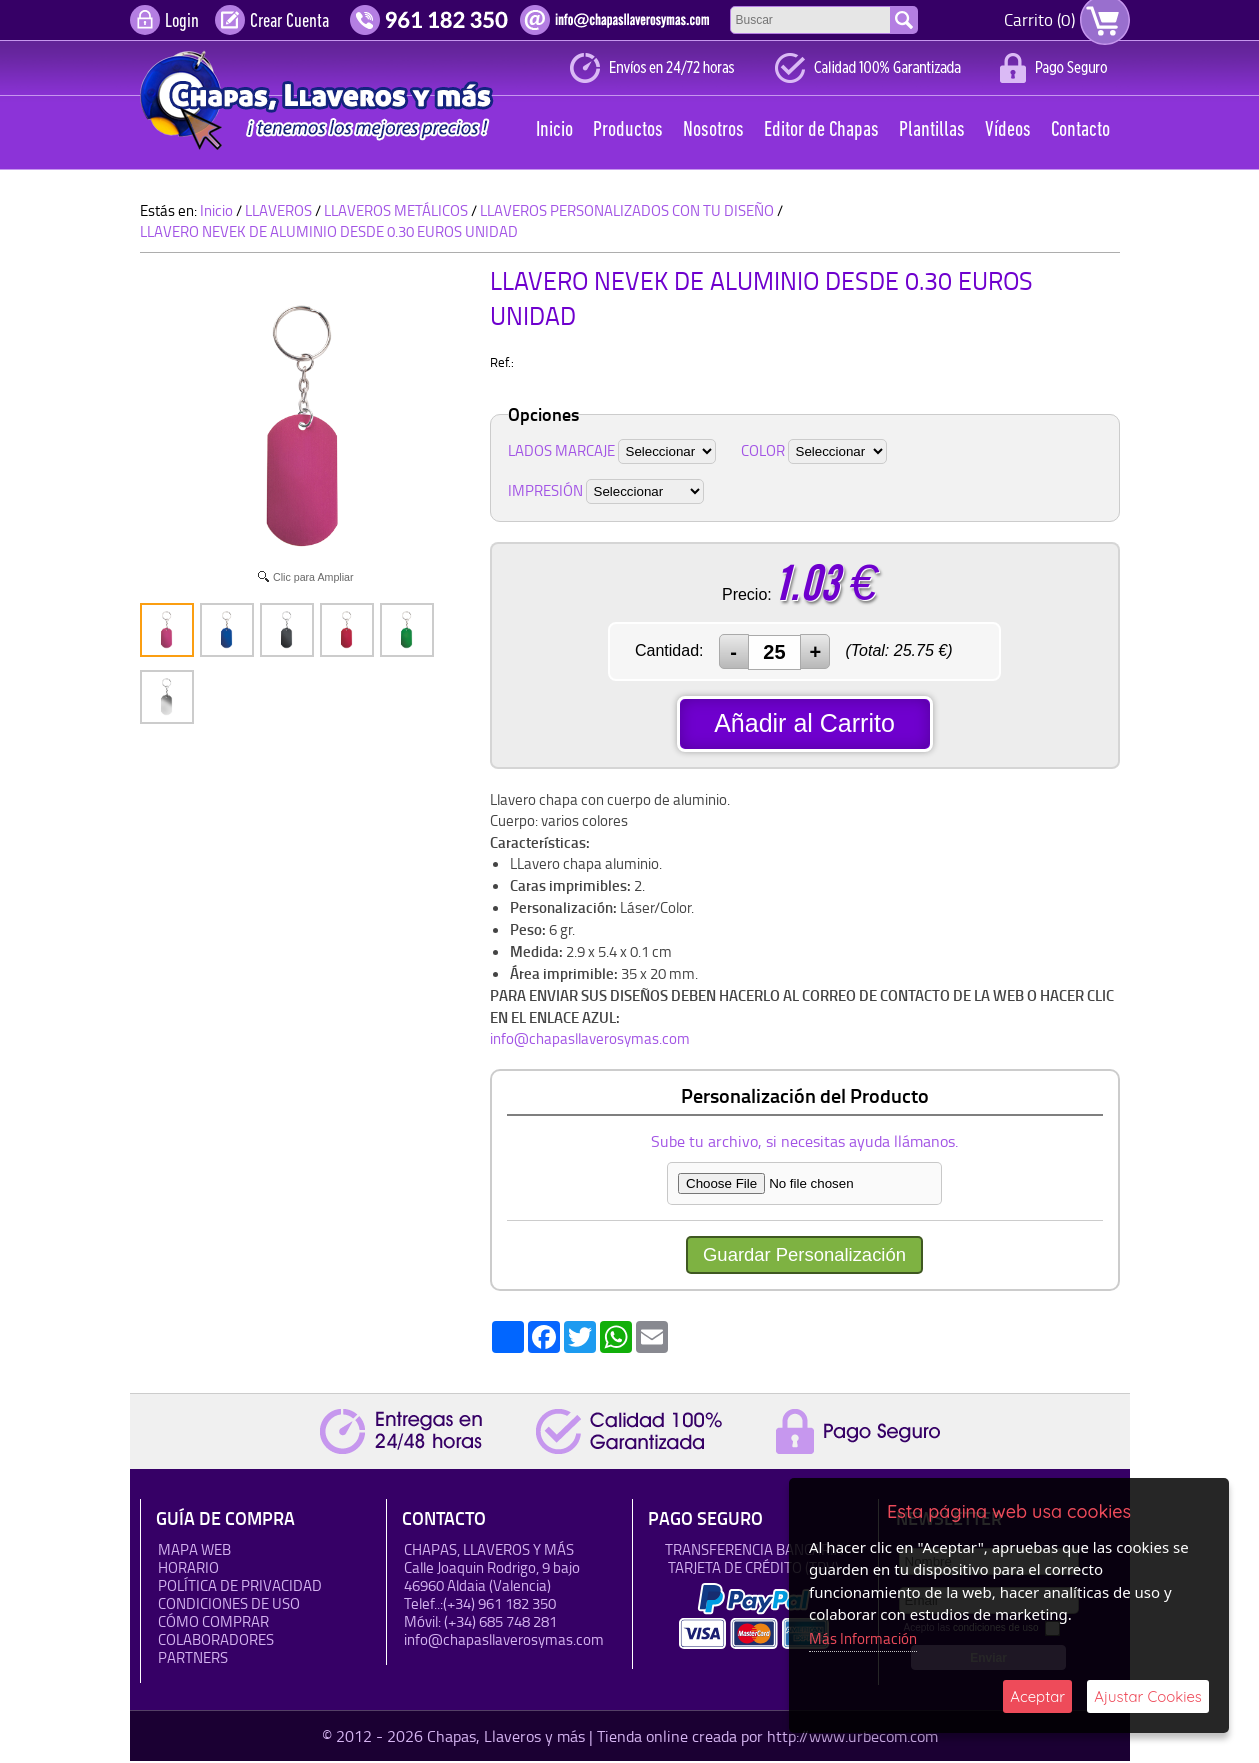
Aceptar (1037, 1696)
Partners (193, 1659)
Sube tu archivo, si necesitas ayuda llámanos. (804, 1143)
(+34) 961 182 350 (499, 1605)
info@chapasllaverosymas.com (590, 1038)
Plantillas (932, 130)
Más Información (863, 1638)
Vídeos (1008, 130)
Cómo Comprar (213, 1623)
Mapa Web (194, 1551)
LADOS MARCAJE (561, 450)
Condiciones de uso (229, 1605)
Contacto (1080, 130)
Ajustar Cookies (1148, 1696)
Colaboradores (216, 1641)
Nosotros (713, 130)
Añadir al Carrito (804, 723)
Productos (628, 130)
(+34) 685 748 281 (500, 1623)
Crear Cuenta (289, 22)
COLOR (763, 450)
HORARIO (188, 1569)
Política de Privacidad (240, 1587)
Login (182, 22)
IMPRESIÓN (545, 490)
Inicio (554, 130)
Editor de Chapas (821, 130)
